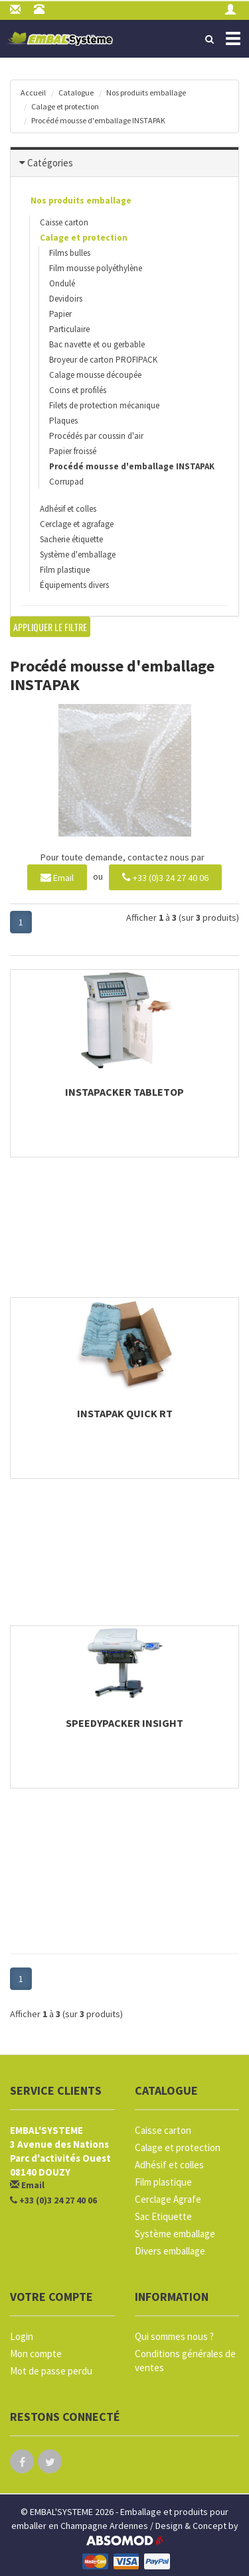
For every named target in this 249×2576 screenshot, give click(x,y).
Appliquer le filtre (50, 627)
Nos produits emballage (146, 92)
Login (21, 2336)
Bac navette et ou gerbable (97, 344)
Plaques (63, 420)
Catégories (50, 162)
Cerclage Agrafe (168, 2199)
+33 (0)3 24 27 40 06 (165, 877)
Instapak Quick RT (125, 1413)
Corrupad (66, 481)
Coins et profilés (77, 390)
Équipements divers (74, 585)
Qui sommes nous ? (174, 2336)
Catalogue (76, 92)
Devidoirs (65, 298)
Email (57, 877)
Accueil (33, 92)
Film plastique (65, 569)
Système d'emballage (78, 554)
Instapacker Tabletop (124, 1091)
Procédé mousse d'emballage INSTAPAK (98, 120)
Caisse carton (64, 222)
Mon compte (36, 2353)
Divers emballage (170, 2251)
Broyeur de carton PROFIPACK (103, 359)
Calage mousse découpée (95, 375)
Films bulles (69, 253)
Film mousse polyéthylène (95, 268)
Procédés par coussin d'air (96, 435)
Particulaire (69, 329)
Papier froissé (72, 451)
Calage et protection (65, 106)
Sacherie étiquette (71, 539)
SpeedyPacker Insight (124, 1722)
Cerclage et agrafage (77, 524)
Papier (60, 314)
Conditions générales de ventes (185, 2360)
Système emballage (175, 2233)
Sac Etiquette (163, 2216)
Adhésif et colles (68, 508)
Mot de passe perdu (51, 2371)
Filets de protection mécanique (104, 405)
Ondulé (62, 283)
